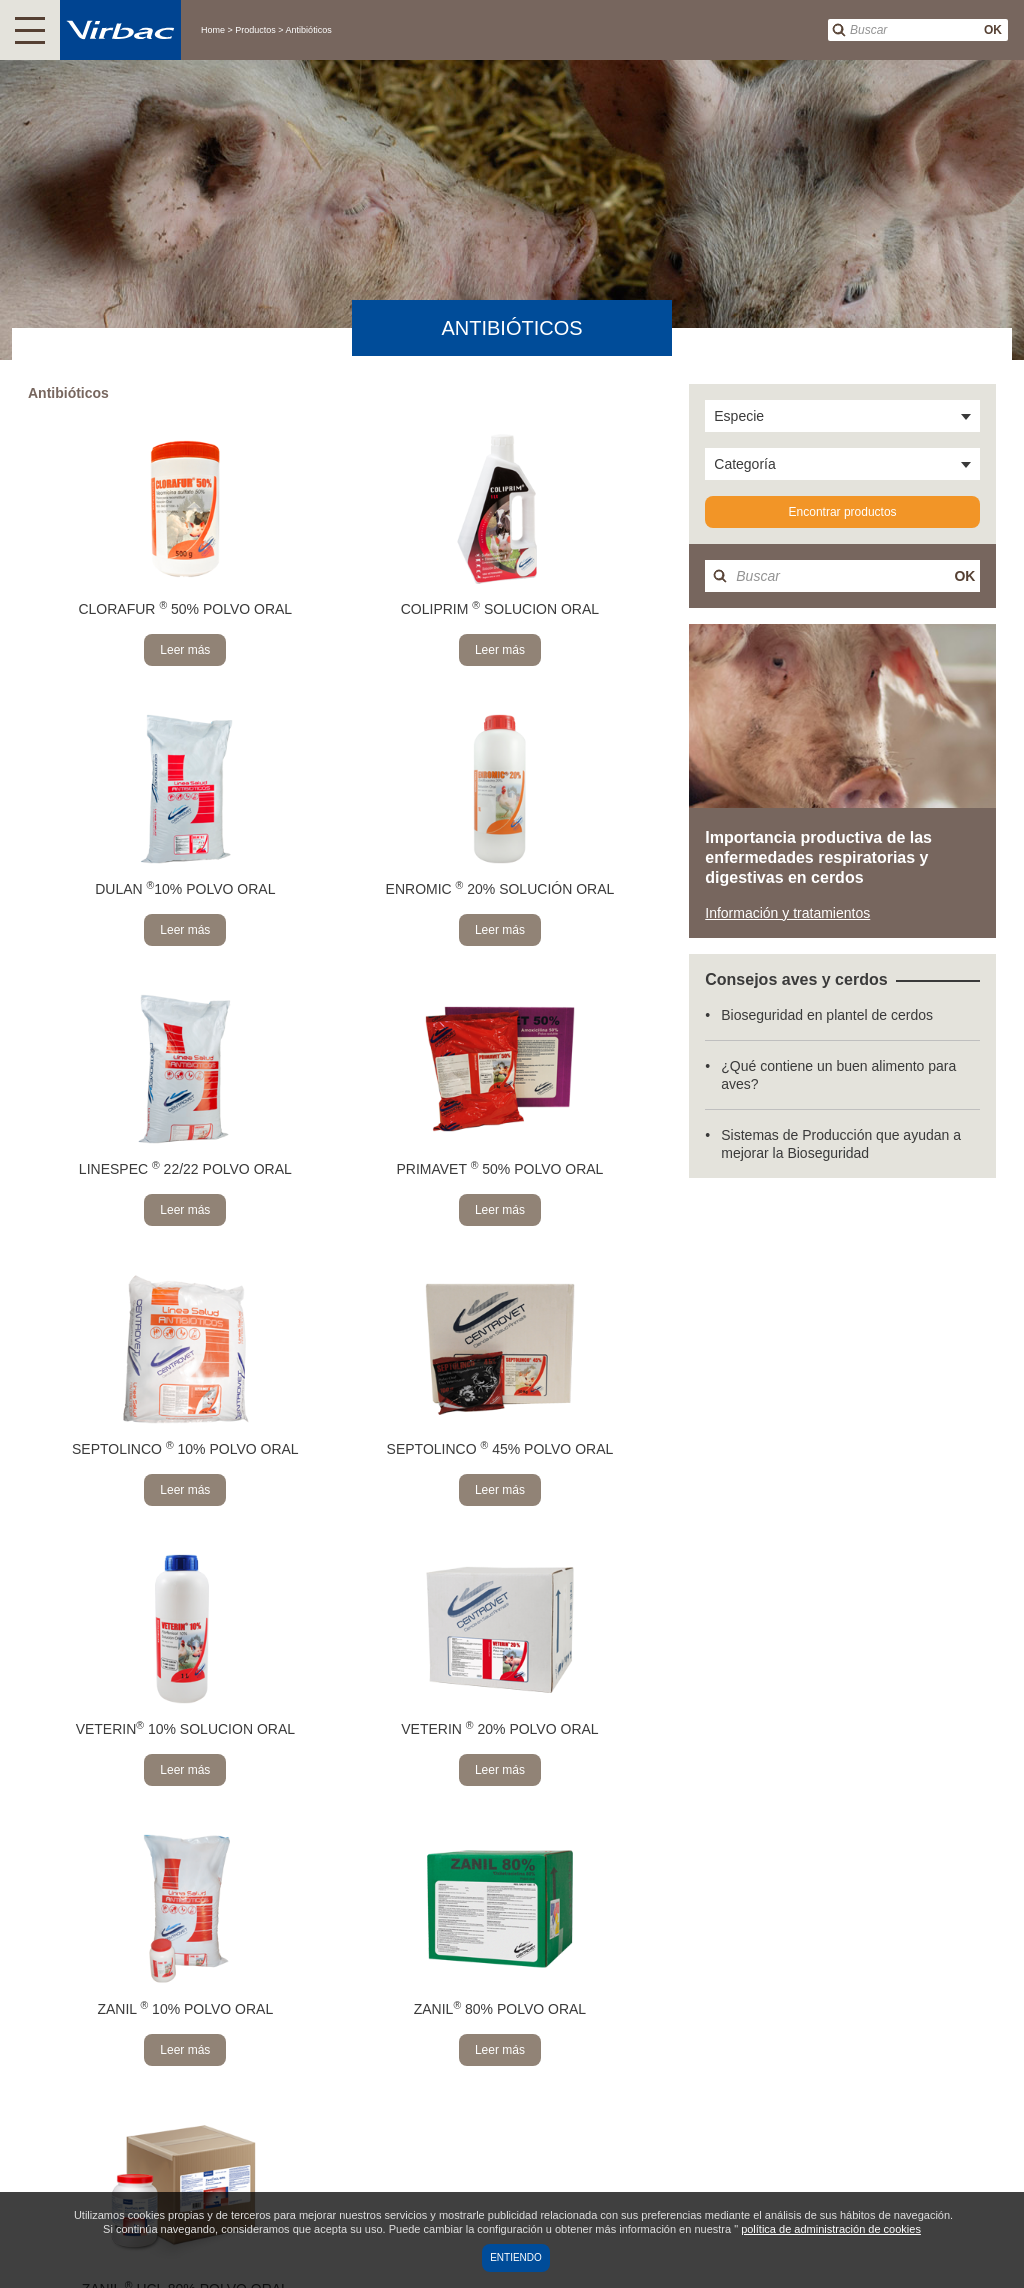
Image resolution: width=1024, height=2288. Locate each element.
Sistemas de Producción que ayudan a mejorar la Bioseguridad (841, 1144)
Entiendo (516, 2257)
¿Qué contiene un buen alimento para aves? (838, 1075)
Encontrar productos (843, 512)
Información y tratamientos (787, 913)
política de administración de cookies (831, 2229)
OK (993, 30)
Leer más (185, 650)
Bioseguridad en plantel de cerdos (827, 1015)
